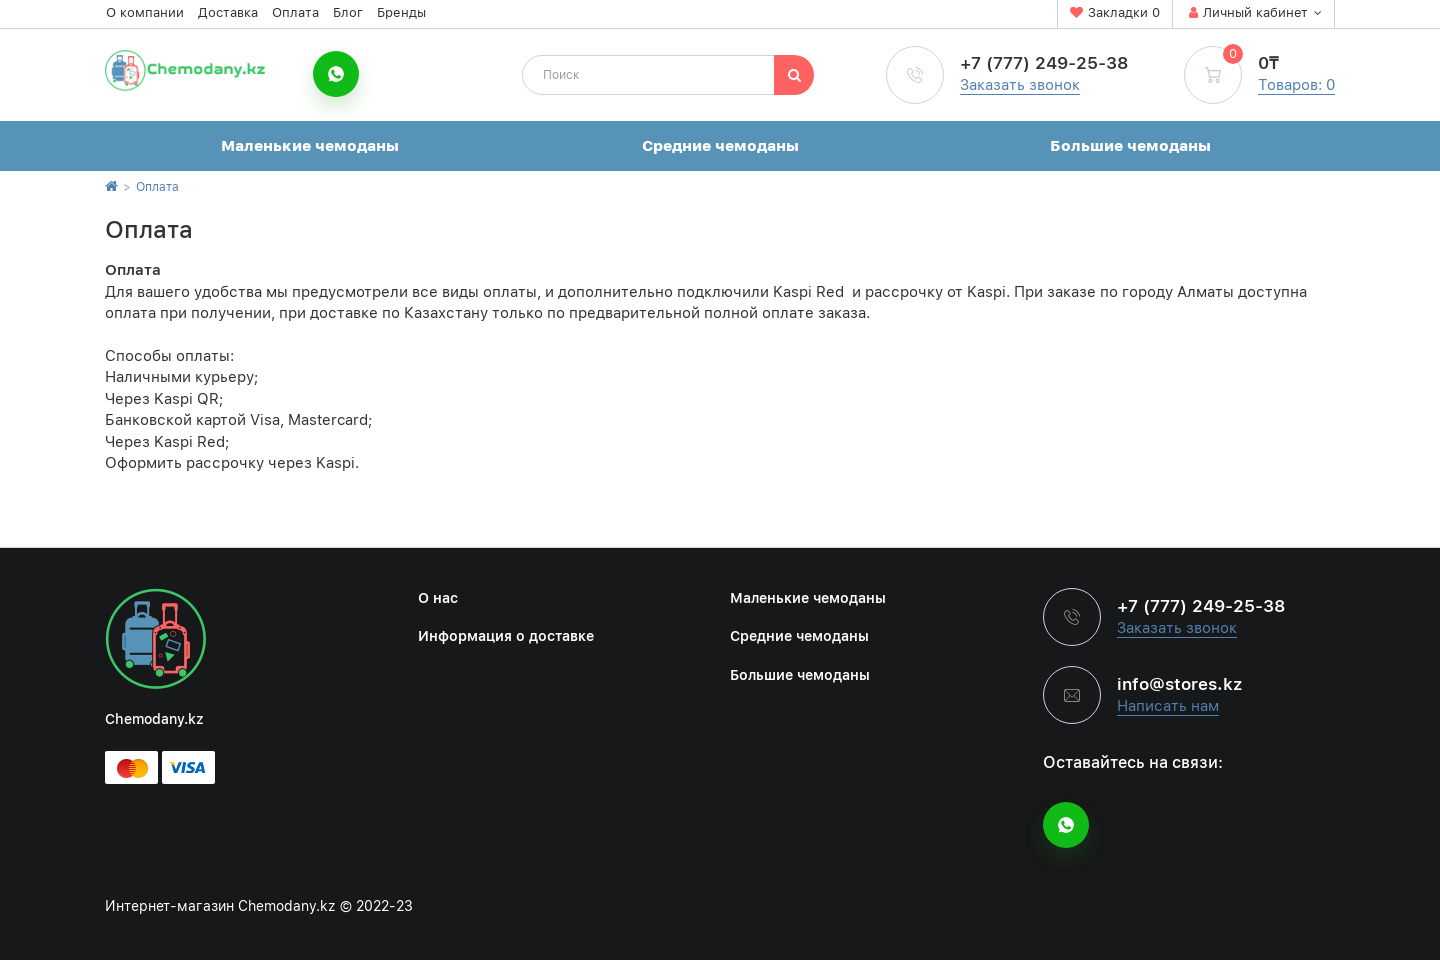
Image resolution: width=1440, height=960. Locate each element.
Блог (348, 12)
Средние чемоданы (720, 146)
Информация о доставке (506, 636)
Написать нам (1168, 706)
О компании (145, 12)
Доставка (228, 12)
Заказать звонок (1020, 85)
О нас (438, 598)
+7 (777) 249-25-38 (1044, 63)
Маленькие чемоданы (310, 146)
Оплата (295, 12)
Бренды (401, 12)
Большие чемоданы (1130, 146)
